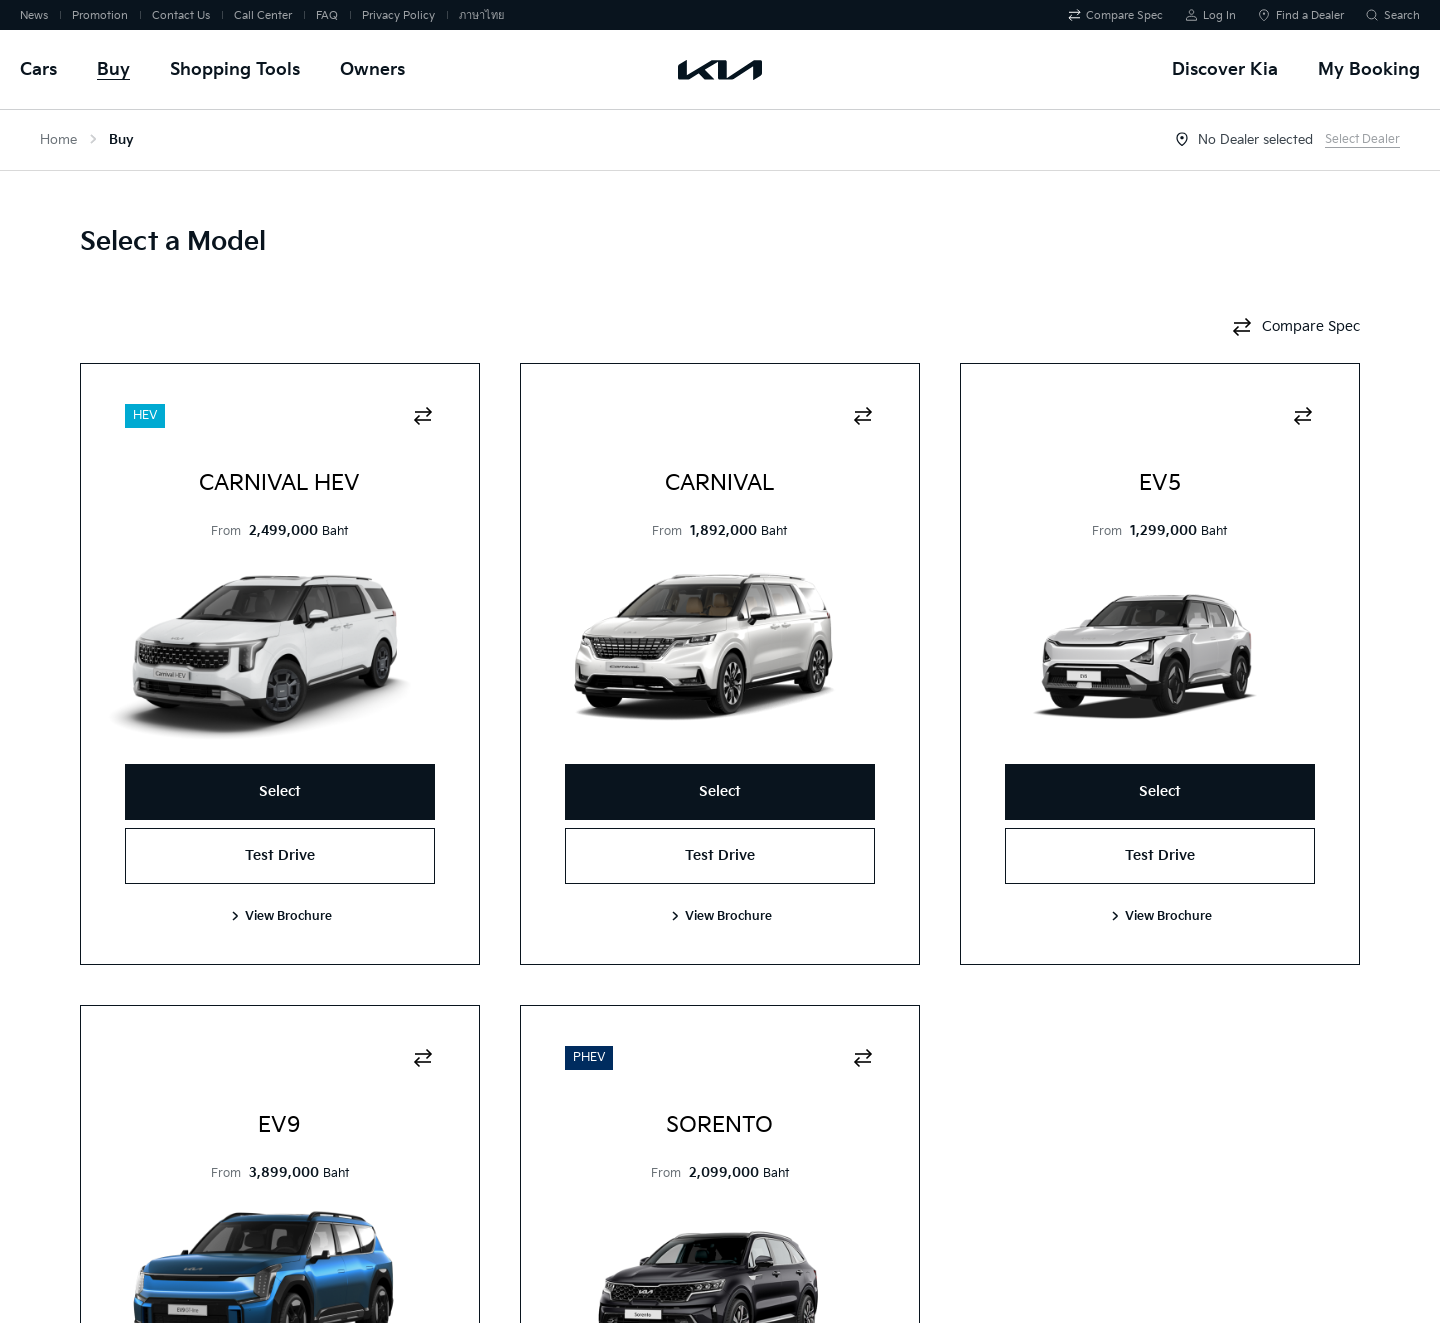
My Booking (1369, 70)
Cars (38, 70)
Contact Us (181, 15)
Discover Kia (1225, 70)
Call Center (263, 15)
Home (58, 140)
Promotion (100, 15)
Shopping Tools (235, 70)
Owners (372, 70)
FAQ (327, 15)
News (34, 15)
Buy (113, 70)
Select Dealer (1362, 140)
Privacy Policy (398, 15)
